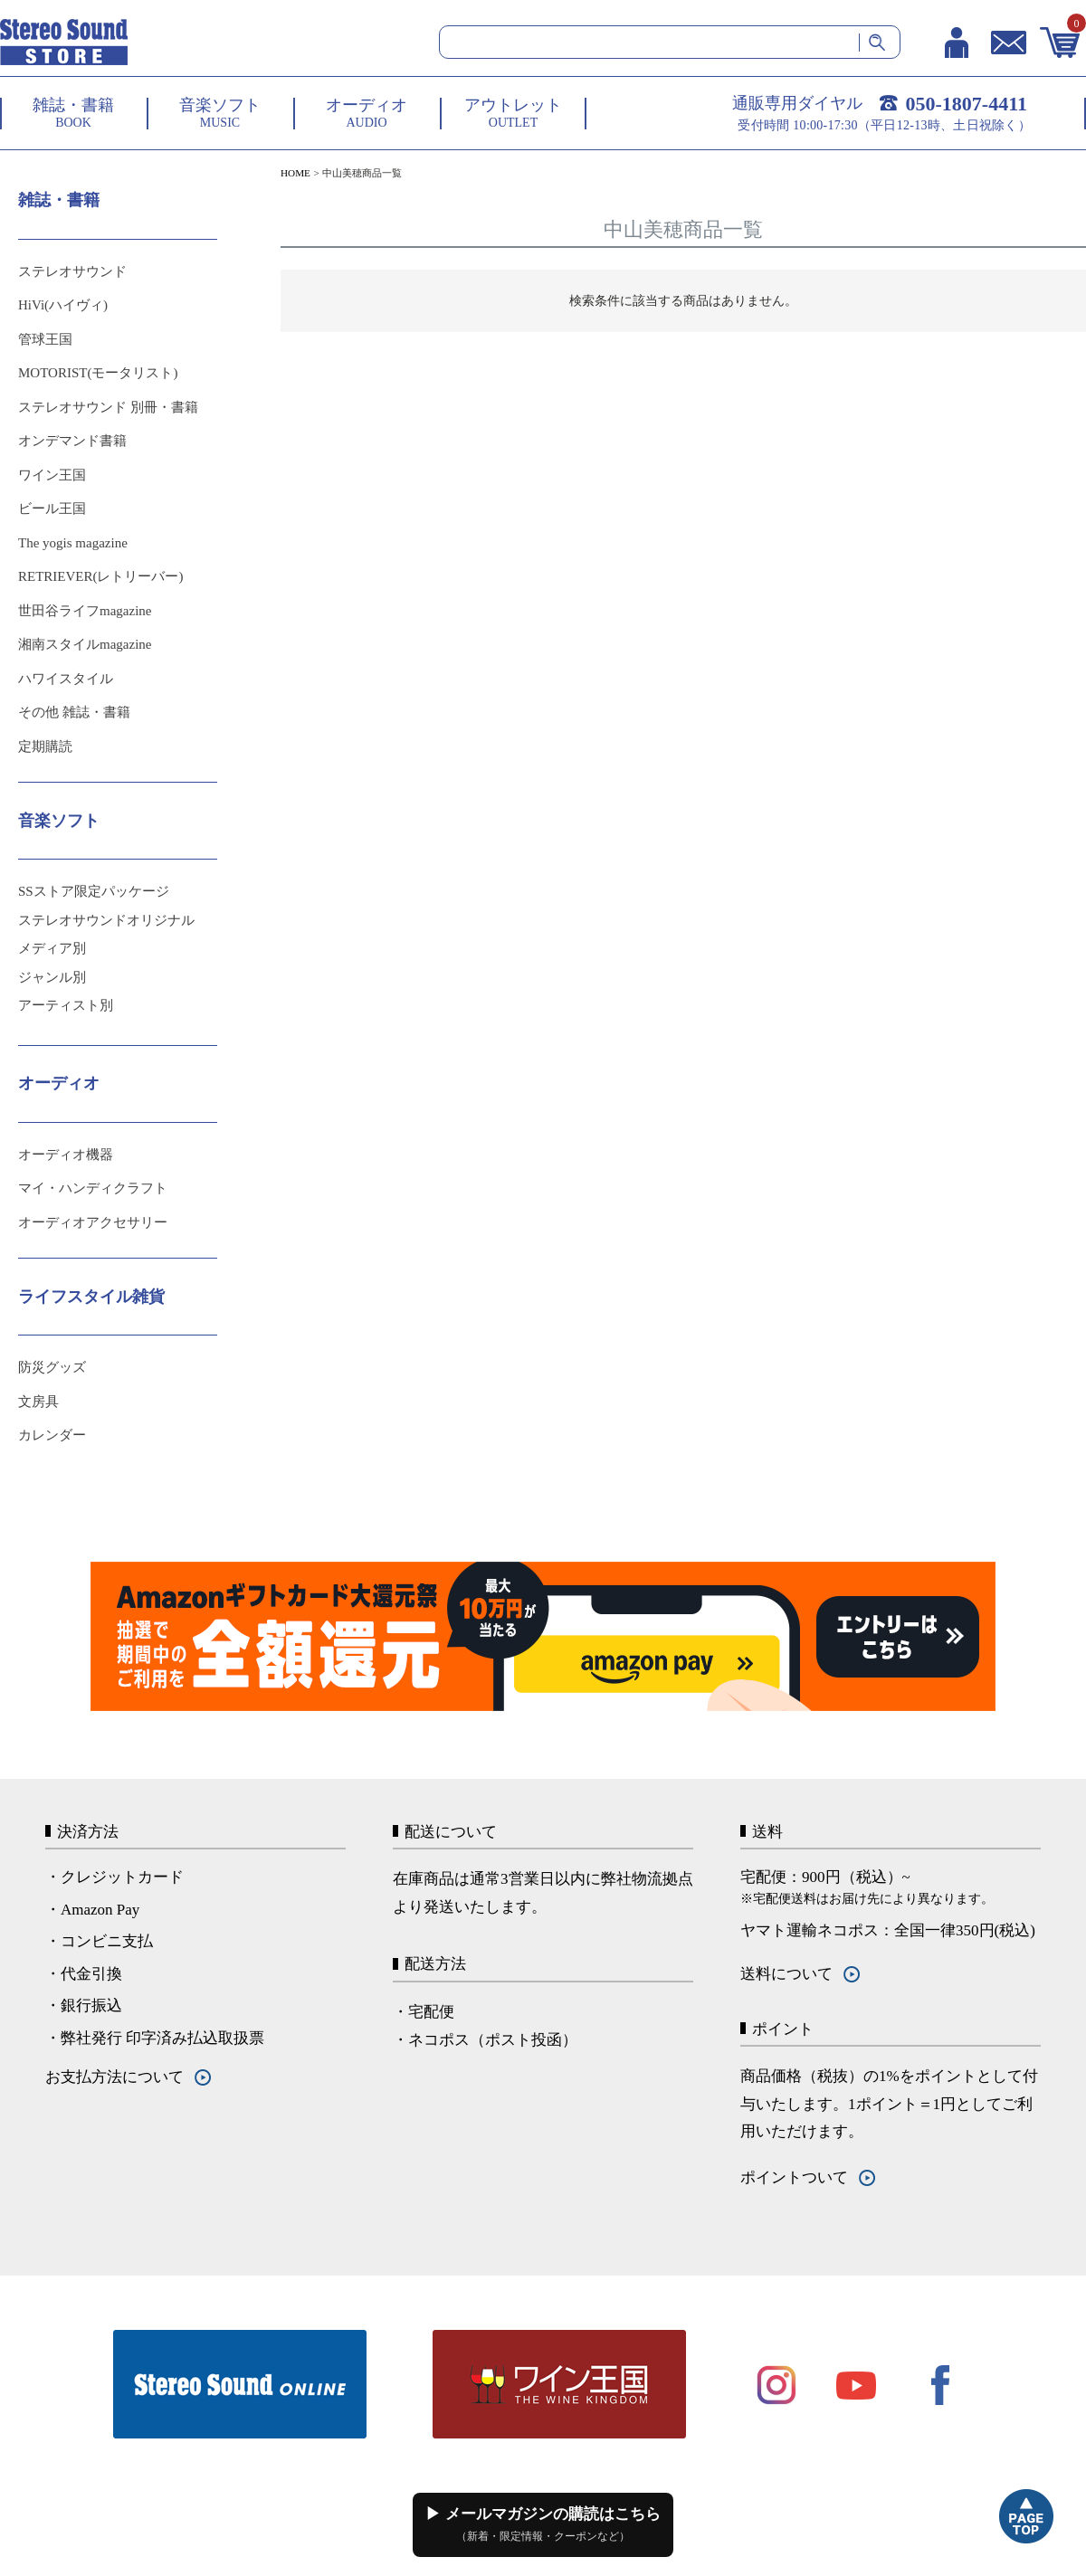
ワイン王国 (52, 475)
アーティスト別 (65, 1005)
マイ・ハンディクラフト (92, 1188)
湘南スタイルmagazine (84, 644)
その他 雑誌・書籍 (74, 712)
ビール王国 (52, 508)
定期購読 (45, 746)
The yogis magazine (73, 543)
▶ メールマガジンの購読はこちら (542, 2524)
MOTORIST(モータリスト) (97, 373)
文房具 (38, 1401)
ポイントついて (794, 2177)
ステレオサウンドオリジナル (106, 920)
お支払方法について (114, 2077)
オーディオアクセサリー (92, 1222)
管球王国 (45, 339)
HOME (295, 172)
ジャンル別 (52, 977)
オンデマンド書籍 (72, 440)
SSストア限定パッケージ (93, 891)
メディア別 (52, 948)
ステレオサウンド (72, 271)
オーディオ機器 (65, 1154)
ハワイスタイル (65, 678)
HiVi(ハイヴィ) (63, 305)
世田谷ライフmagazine (84, 611)
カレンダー (52, 1435)
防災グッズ (52, 1367)
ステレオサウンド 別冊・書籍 (108, 407)
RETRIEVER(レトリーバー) (100, 576)
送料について (786, 1973)
